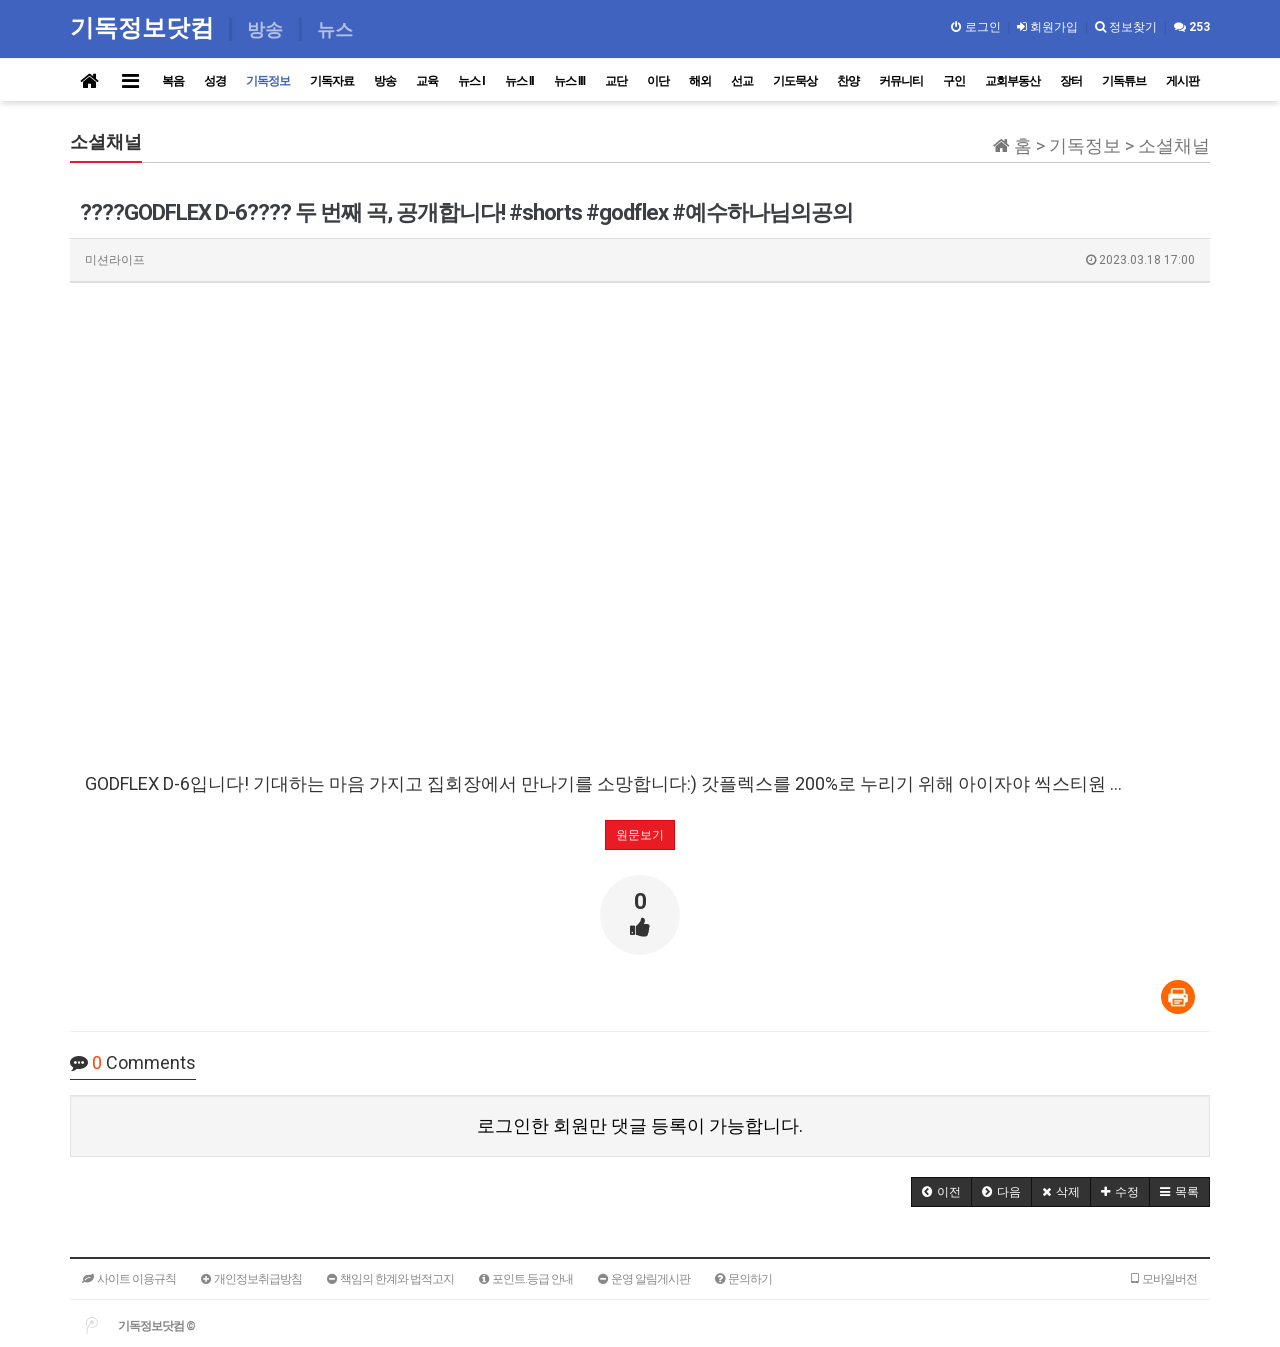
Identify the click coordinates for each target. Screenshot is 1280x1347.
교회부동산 (1012, 81)
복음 (173, 81)
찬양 (848, 81)
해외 (700, 81)
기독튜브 (1124, 81)
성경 (215, 81)
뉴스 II (519, 81)
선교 (742, 81)
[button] (941, 1192)
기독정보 (268, 81)
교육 (427, 81)
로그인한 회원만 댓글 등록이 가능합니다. (640, 1125)
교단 (616, 81)
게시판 (1182, 81)
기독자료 (332, 81)
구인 (954, 81)
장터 (1071, 81)
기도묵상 (795, 81)
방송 (385, 81)
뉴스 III (569, 81)
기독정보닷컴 (145, 27)
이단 (658, 81)
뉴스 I (471, 81)
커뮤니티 (901, 81)
